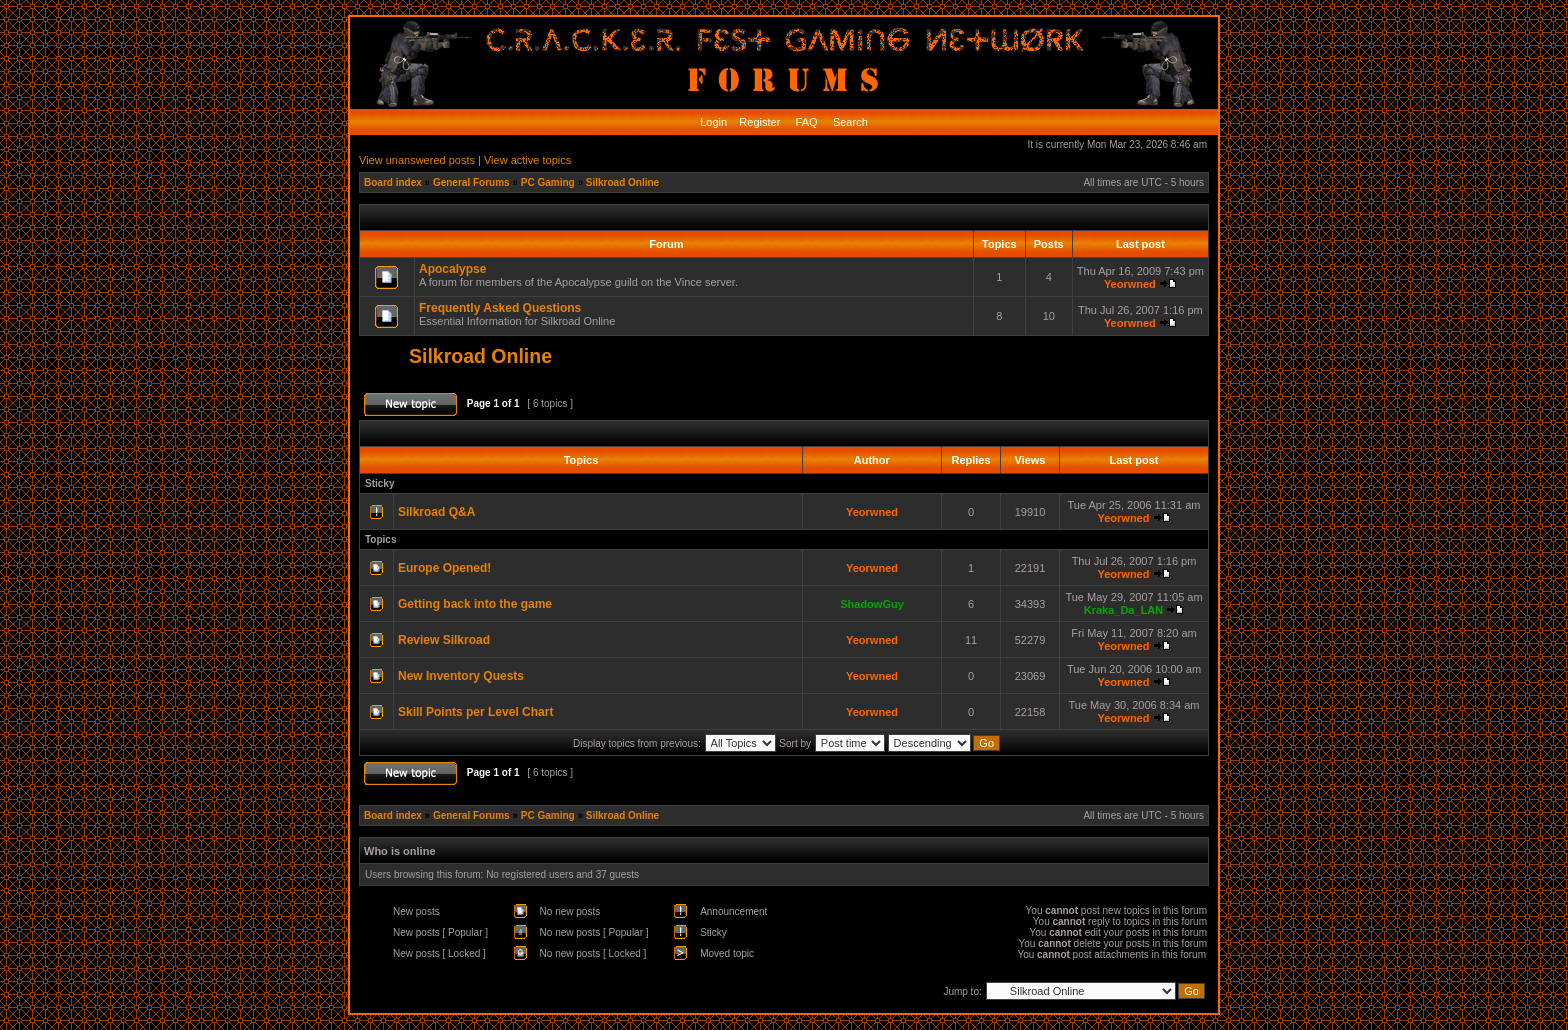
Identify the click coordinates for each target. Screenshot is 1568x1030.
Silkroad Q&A (436, 512)
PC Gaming (548, 182)
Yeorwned (1130, 284)
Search (849, 122)
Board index (393, 182)
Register (758, 122)
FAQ (805, 122)
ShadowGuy (872, 604)
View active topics (527, 160)
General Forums (471, 182)
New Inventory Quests (461, 676)
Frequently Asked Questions (500, 308)
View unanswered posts (417, 160)
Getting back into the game (475, 604)
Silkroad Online (622, 182)
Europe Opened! (444, 568)
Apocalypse (452, 269)
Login (713, 122)
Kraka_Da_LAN (1123, 610)
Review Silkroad (444, 640)
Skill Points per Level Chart (475, 712)
